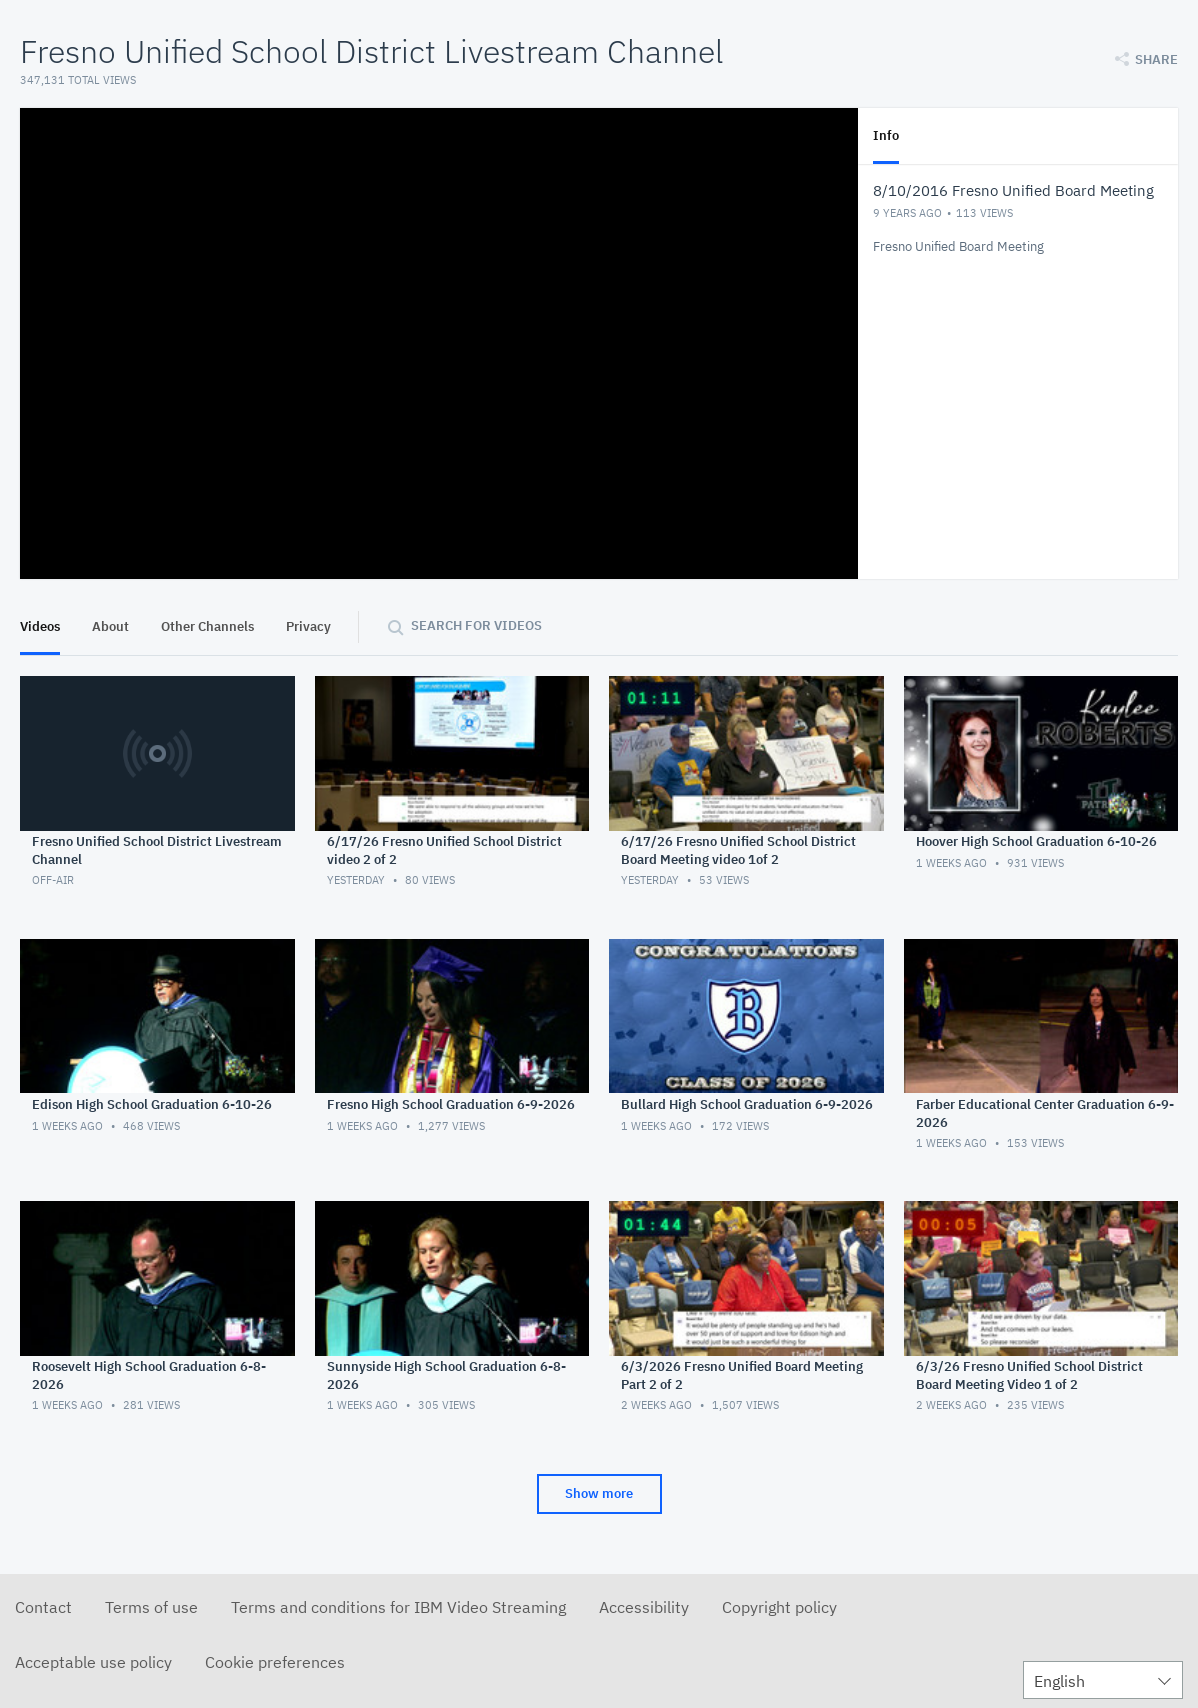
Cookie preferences (275, 1662)
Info (886, 135)
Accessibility (644, 1607)
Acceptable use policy (93, 1662)
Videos (40, 626)
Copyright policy (779, 1607)
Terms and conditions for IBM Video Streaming (398, 1607)
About (110, 626)
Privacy (308, 626)
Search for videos (476, 625)
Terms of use (151, 1607)
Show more (599, 1493)
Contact (43, 1607)
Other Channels (207, 626)
